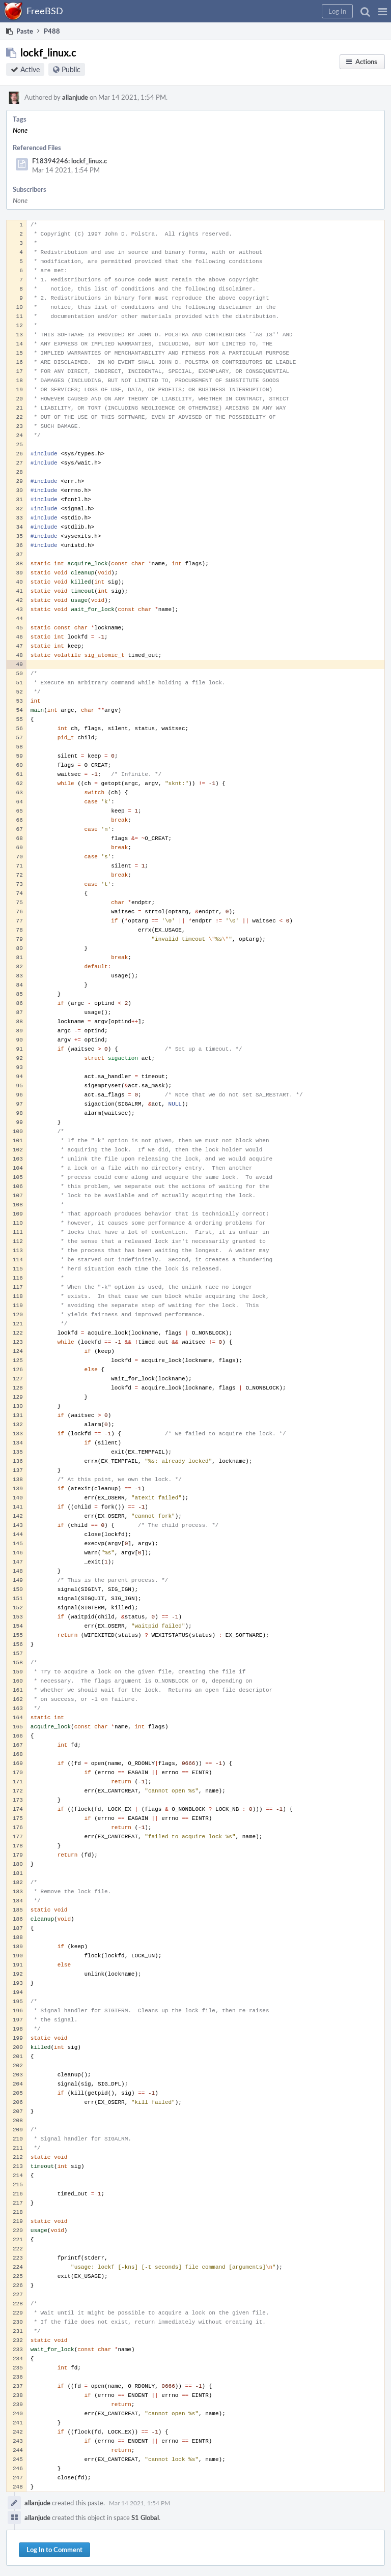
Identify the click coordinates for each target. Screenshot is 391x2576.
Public (71, 69)
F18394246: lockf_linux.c (69, 160)
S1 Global (145, 2517)
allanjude (75, 97)
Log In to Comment (54, 2549)
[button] (382, 11)
